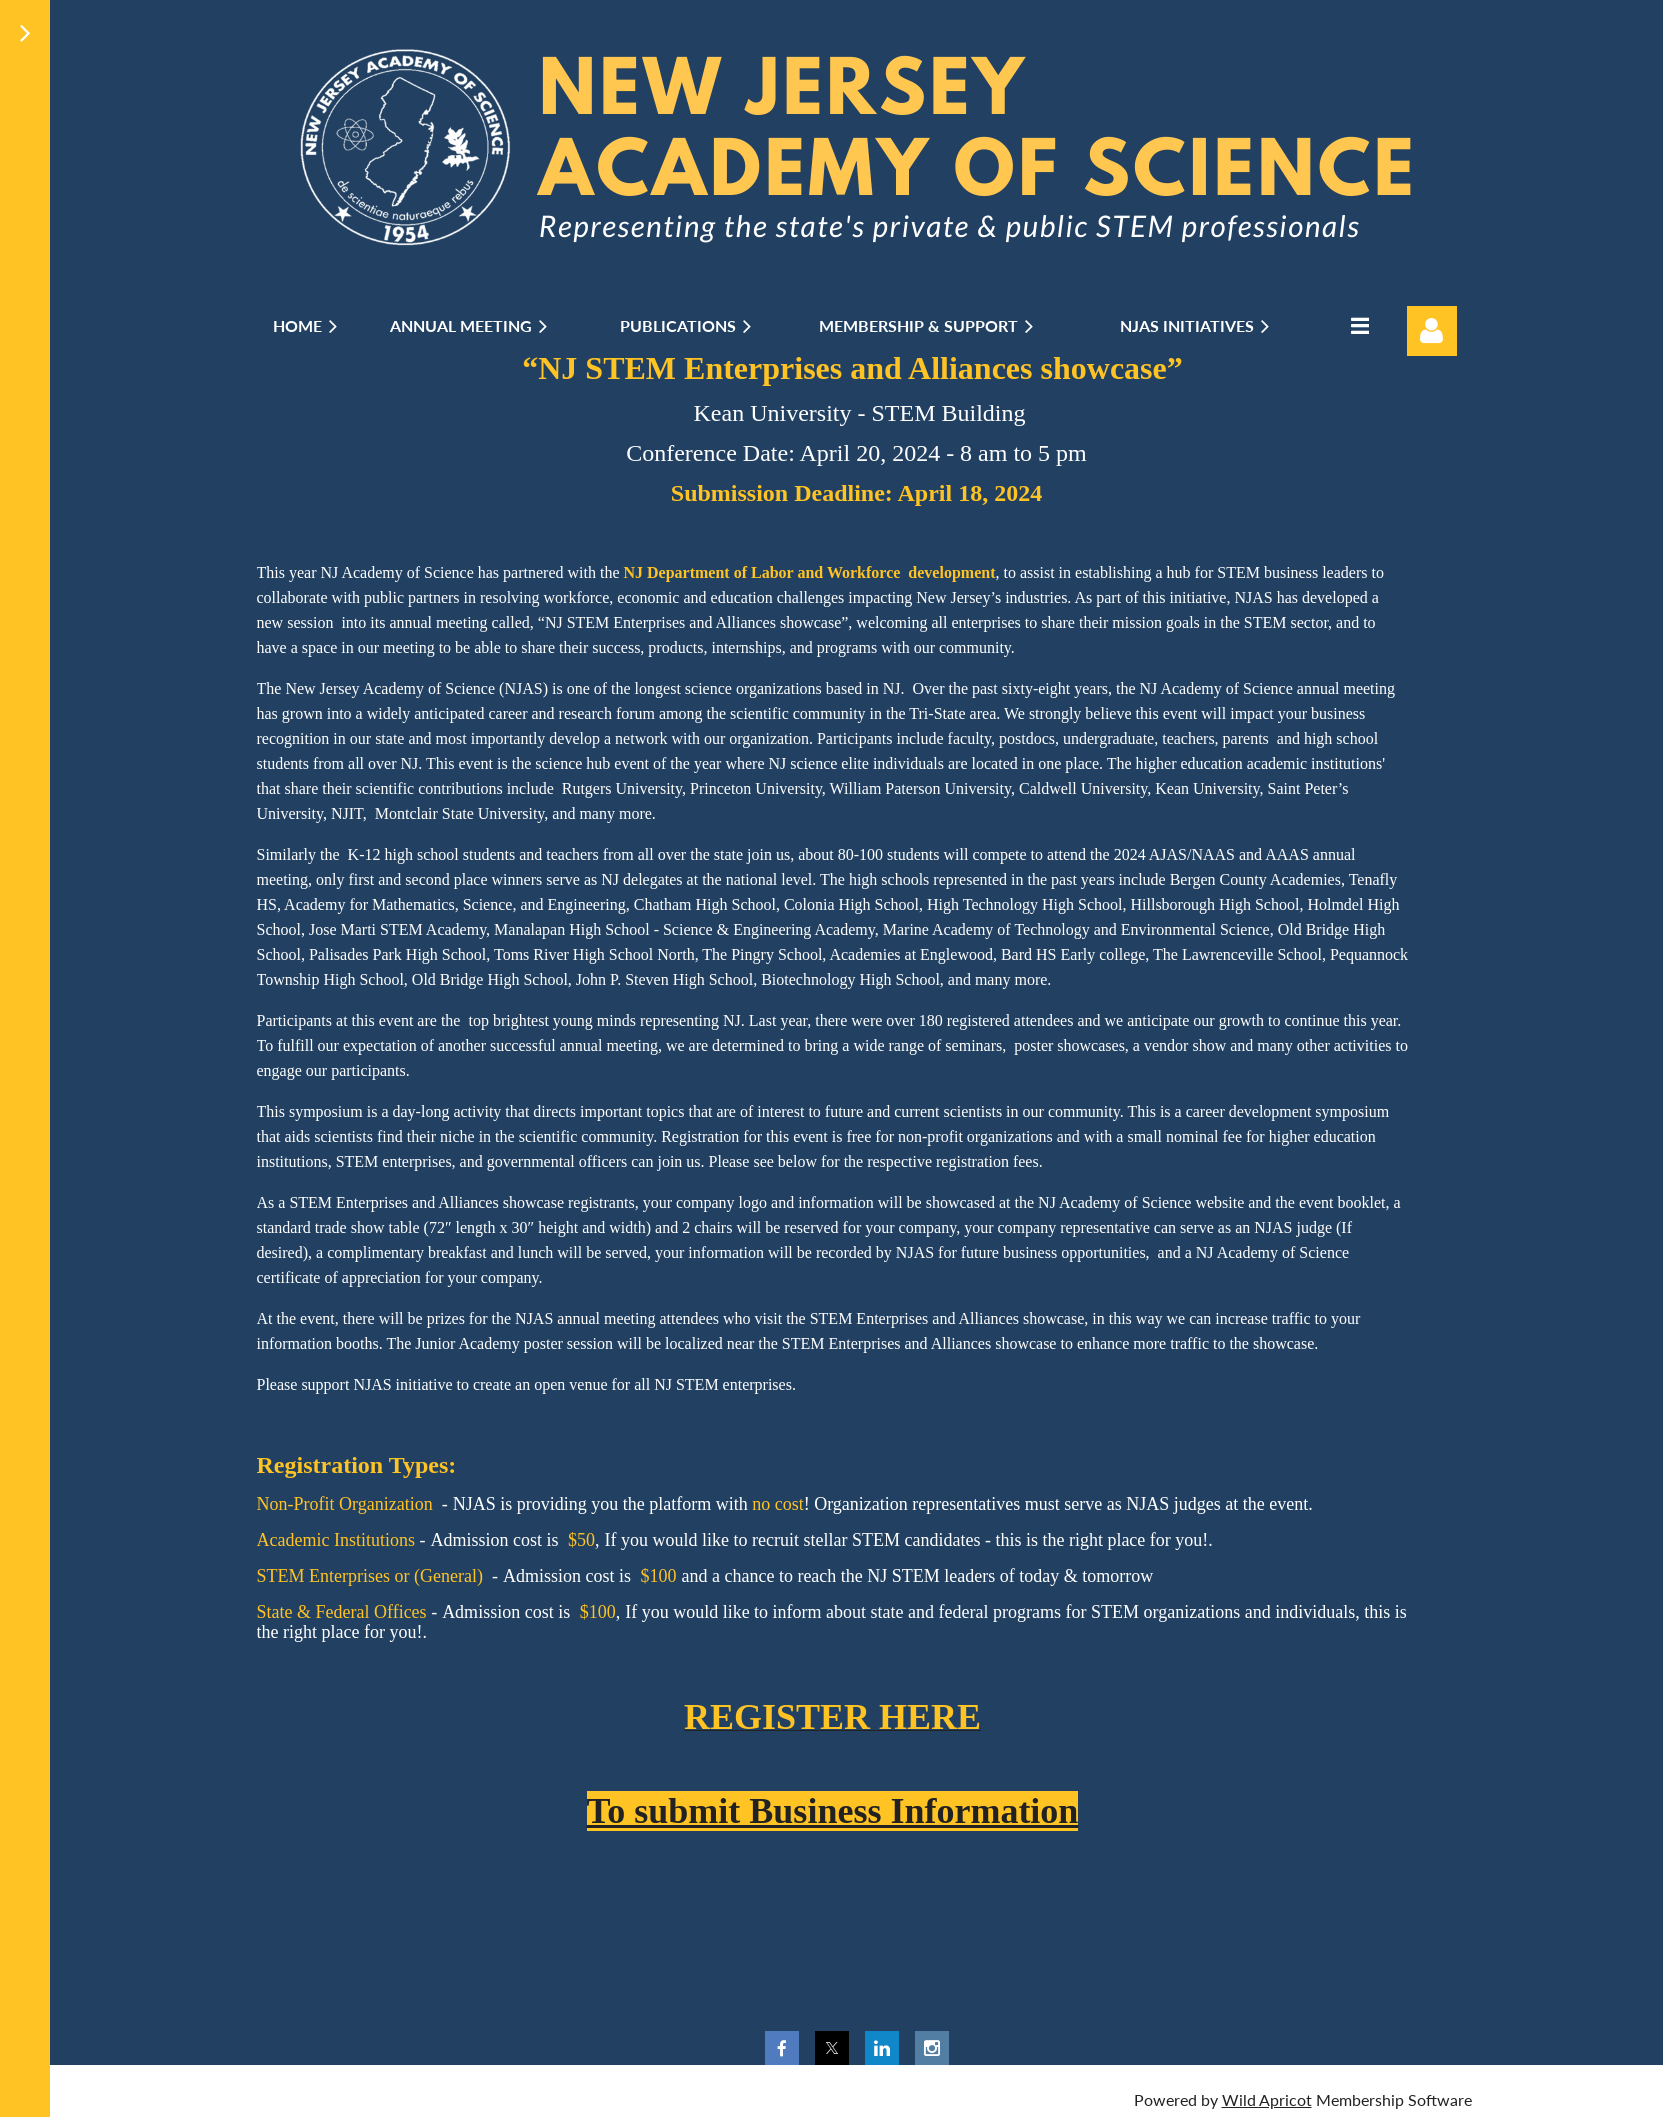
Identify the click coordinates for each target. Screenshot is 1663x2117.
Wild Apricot (1267, 2099)
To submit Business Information (833, 1811)
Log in (1432, 331)
